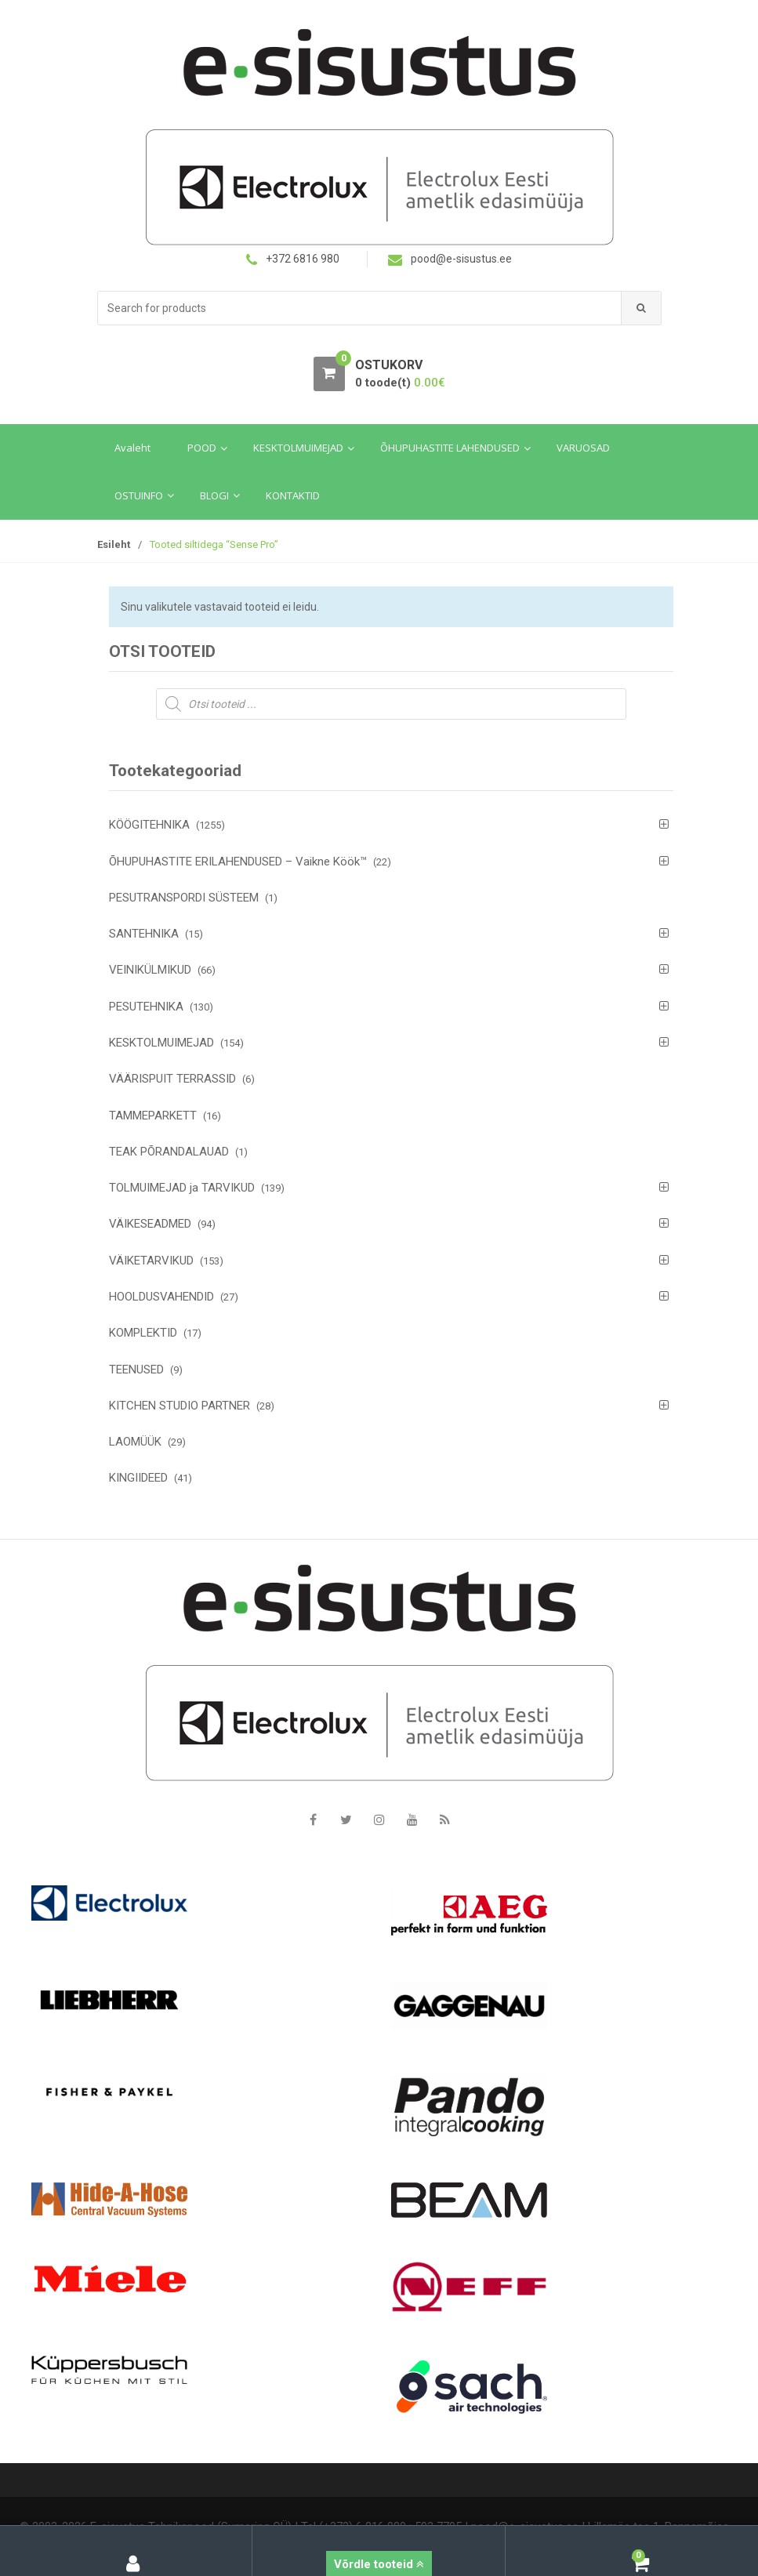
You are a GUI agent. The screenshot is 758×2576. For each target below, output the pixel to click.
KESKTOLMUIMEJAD (161, 1043)
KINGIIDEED (138, 1478)
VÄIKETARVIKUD (151, 1261)
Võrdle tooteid (379, 2564)
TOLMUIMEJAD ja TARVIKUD (182, 1188)
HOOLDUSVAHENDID (161, 1297)
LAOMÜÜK (135, 1442)
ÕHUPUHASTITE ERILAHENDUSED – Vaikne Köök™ (238, 861)
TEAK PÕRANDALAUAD (169, 1152)
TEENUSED (136, 1369)
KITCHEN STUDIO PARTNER (179, 1406)
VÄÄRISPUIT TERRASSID (172, 1079)
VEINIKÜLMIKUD (150, 970)
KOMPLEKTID (143, 1333)
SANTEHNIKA (144, 934)
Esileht (113, 544)
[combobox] (360, 308)
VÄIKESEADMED (150, 1224)
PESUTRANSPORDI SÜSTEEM (184, 898)
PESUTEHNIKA (146, 1007)
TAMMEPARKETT (153, 1115)
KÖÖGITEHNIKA (149, 825)
